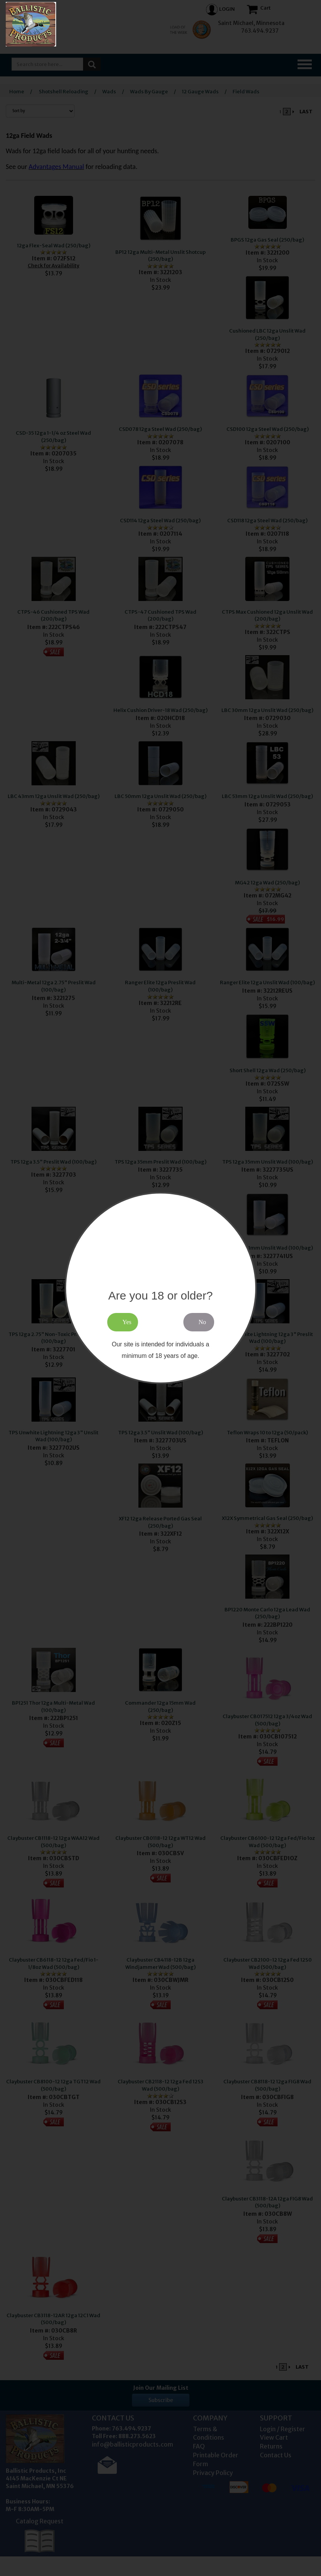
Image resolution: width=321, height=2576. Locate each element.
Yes (127, 1322)
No (202, 1322)
